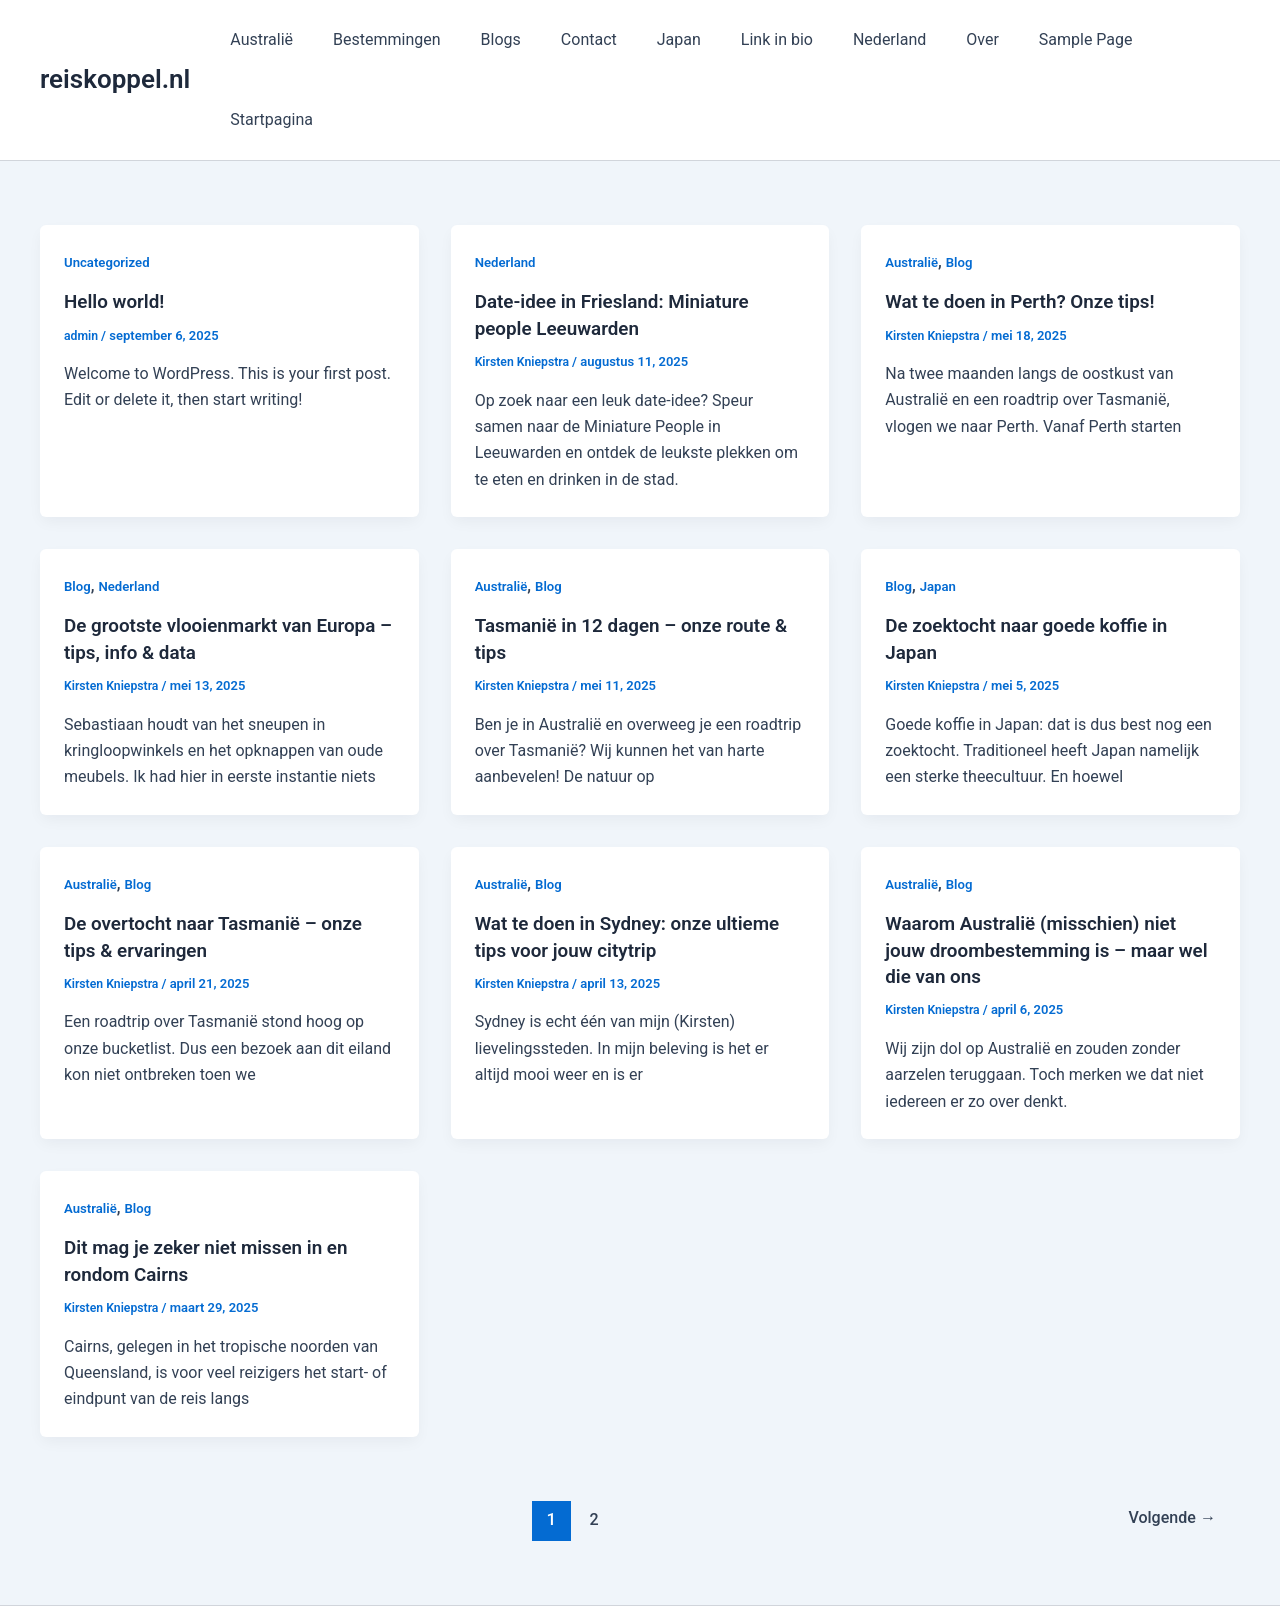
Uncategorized (109, 182)
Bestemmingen (420, 39)
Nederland (882, 39)
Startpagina (1182, 39)
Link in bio (778, 39)
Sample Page (1063, 39)
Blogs (525, 39)
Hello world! (117, 221)
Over (967, 39)
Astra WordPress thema (822, 1570)
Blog (963, 182)
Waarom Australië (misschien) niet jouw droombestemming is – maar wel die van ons (1039, 867)
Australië (302, 39)
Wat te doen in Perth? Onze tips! (1028, 221)
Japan (688, 39)
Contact (606, 39)
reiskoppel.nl (115, 39)
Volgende (1167, 1435)
